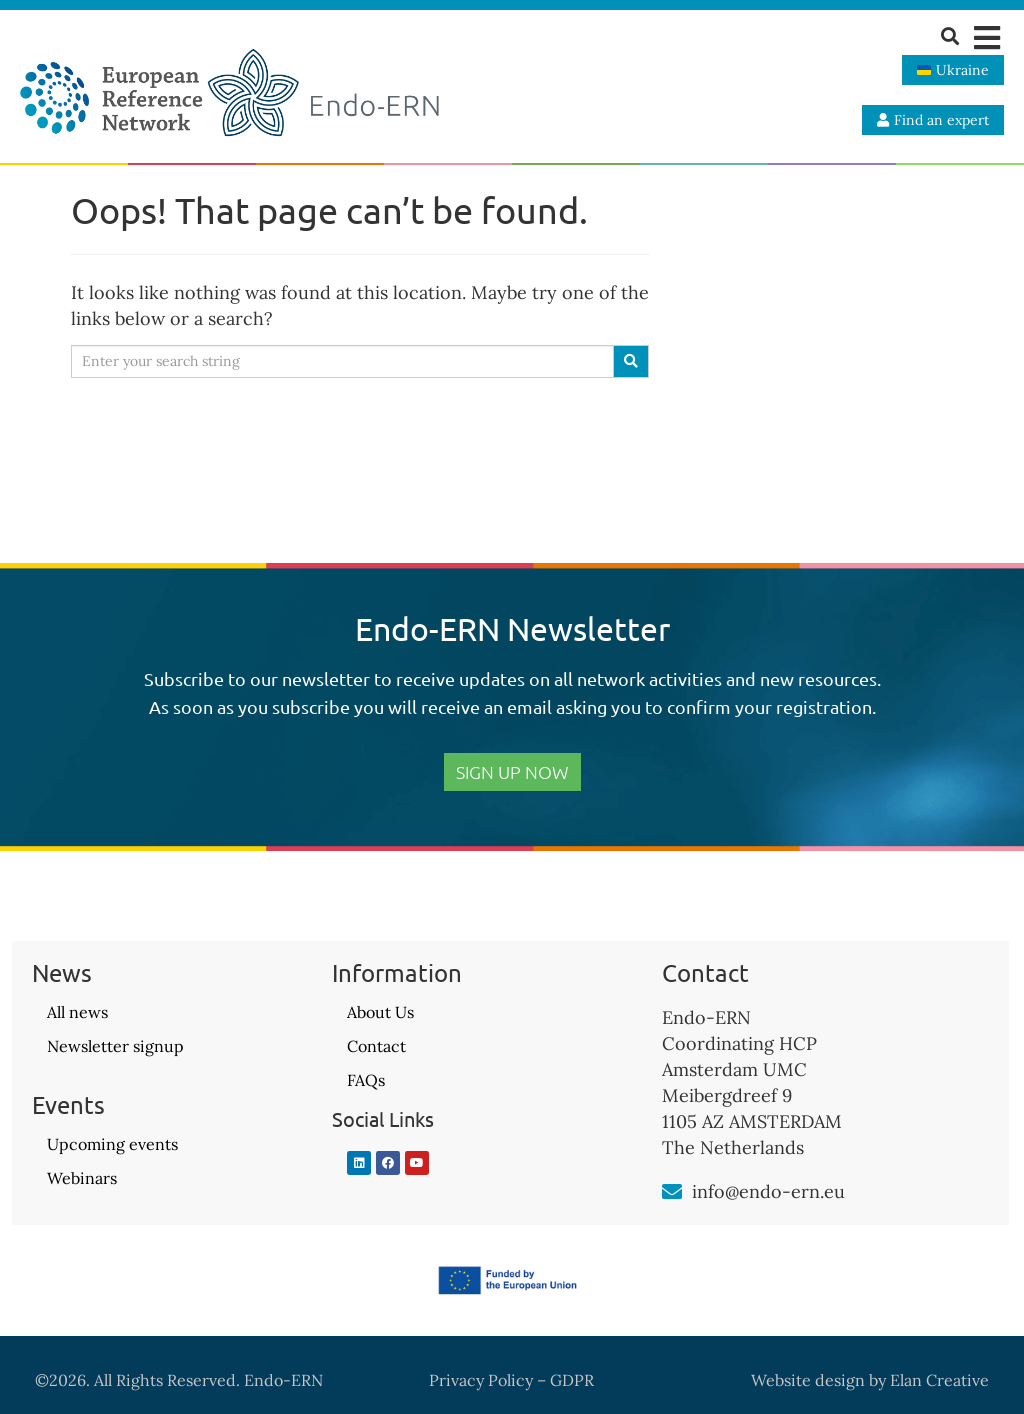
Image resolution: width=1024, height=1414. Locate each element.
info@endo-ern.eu (768, 1191)
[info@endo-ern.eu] (672, 1192)
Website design (808, 1380)
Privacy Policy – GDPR (511, 1380)
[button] (986, 37)
